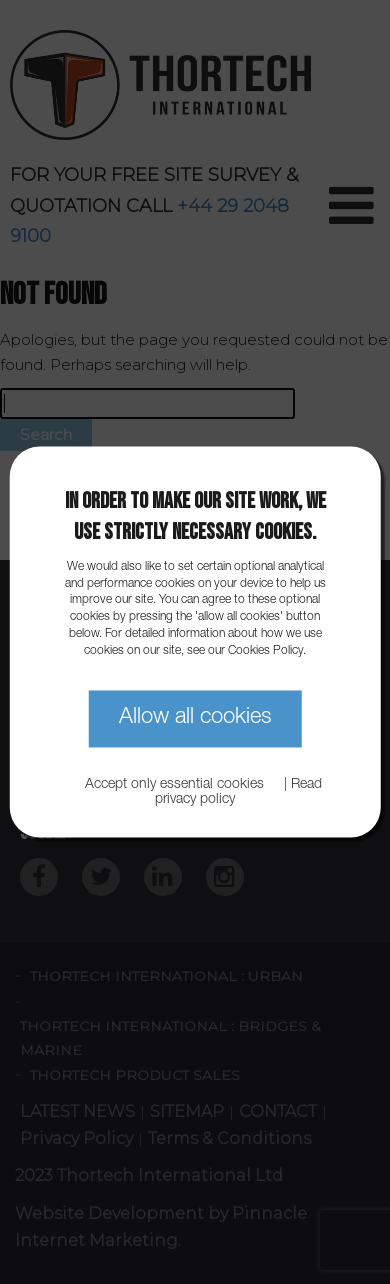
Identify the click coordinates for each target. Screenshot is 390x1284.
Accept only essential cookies (174, 786)
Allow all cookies (195, 718)
